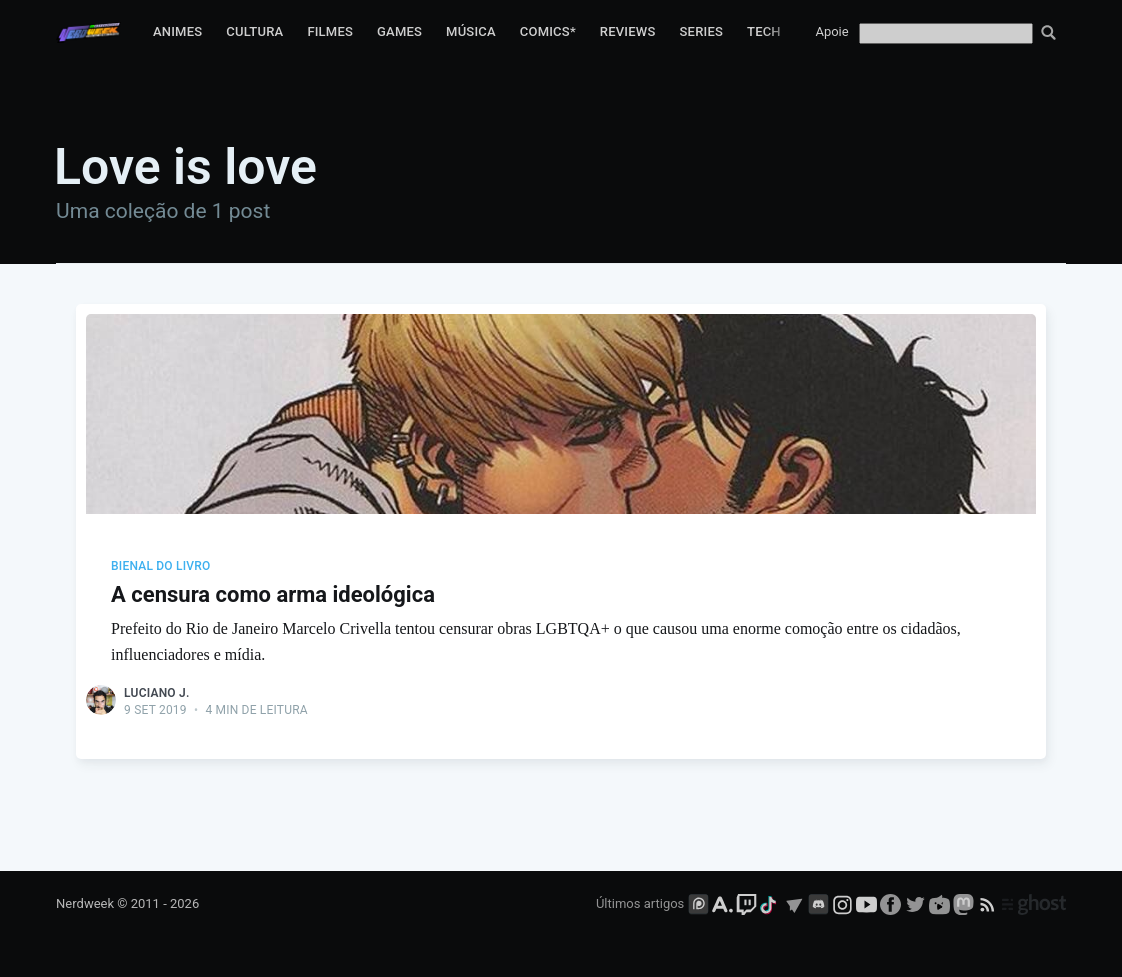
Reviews (628, 31)
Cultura (254, 31)
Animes (177, 31)
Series (702, 31)
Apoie (831, 31)
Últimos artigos (640, 903)
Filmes (330, 31)
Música (471, 31)
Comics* (548, 31)
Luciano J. (156, 693)
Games (399, 31)
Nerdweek (85, 903)
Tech (764, 31)
